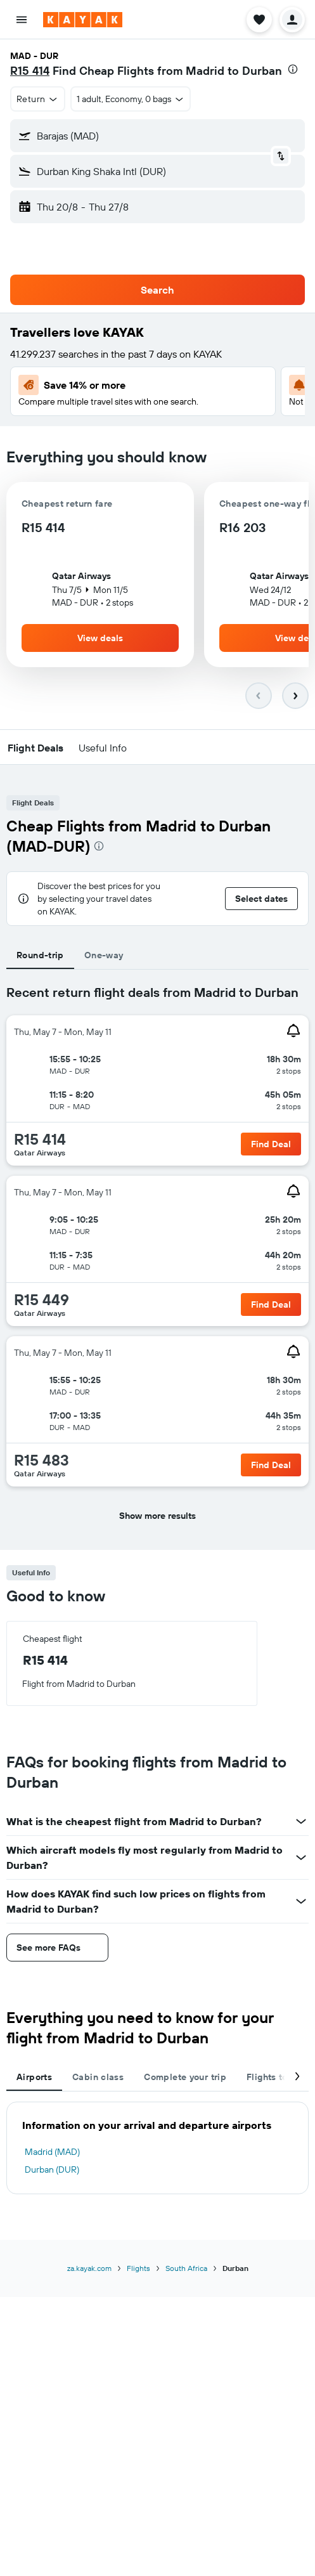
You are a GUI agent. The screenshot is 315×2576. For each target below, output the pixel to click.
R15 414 (29, 70)
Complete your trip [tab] (185, 2077)
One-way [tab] (104, 955)
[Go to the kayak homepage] (82, 19)
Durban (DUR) (52, 2169)
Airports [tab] (34, 2077)
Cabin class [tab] (98, 2077)
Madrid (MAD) (52, 2151)
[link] (271, 1144)
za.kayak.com (89, 2268)
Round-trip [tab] (40, 955)
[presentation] (293, 69)
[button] (21, 20)
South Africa (186, 2268)
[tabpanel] (157, 1260)
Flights (138, 2268)
